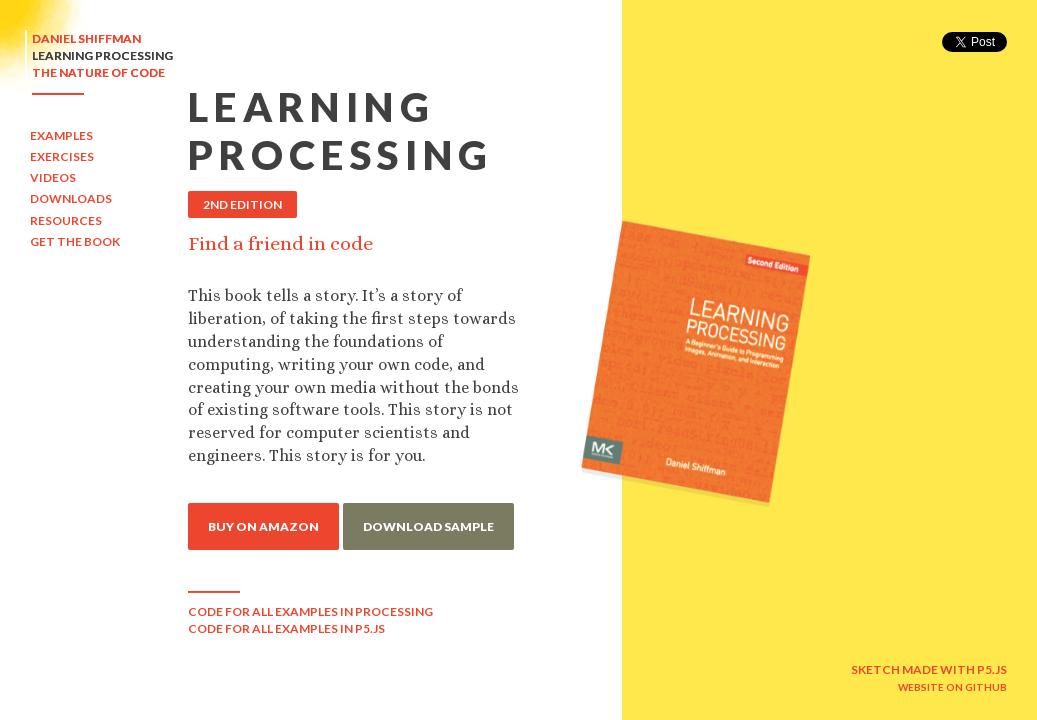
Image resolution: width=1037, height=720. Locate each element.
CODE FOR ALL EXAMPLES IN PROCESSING (310, 611)
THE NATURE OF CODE (98, 72)
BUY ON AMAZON (263, 526)
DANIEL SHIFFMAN (86, 38)
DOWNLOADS (71, 198)
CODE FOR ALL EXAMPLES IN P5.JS (286, 628)
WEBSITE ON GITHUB (952, 687)
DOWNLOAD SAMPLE (428, 526)
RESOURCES (66, 220)
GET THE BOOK (75, 241)
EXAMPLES (61, 135)
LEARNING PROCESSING (102, 55)
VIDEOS (53, 177)
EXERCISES (62, 156)
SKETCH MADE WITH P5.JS (929, 669)
